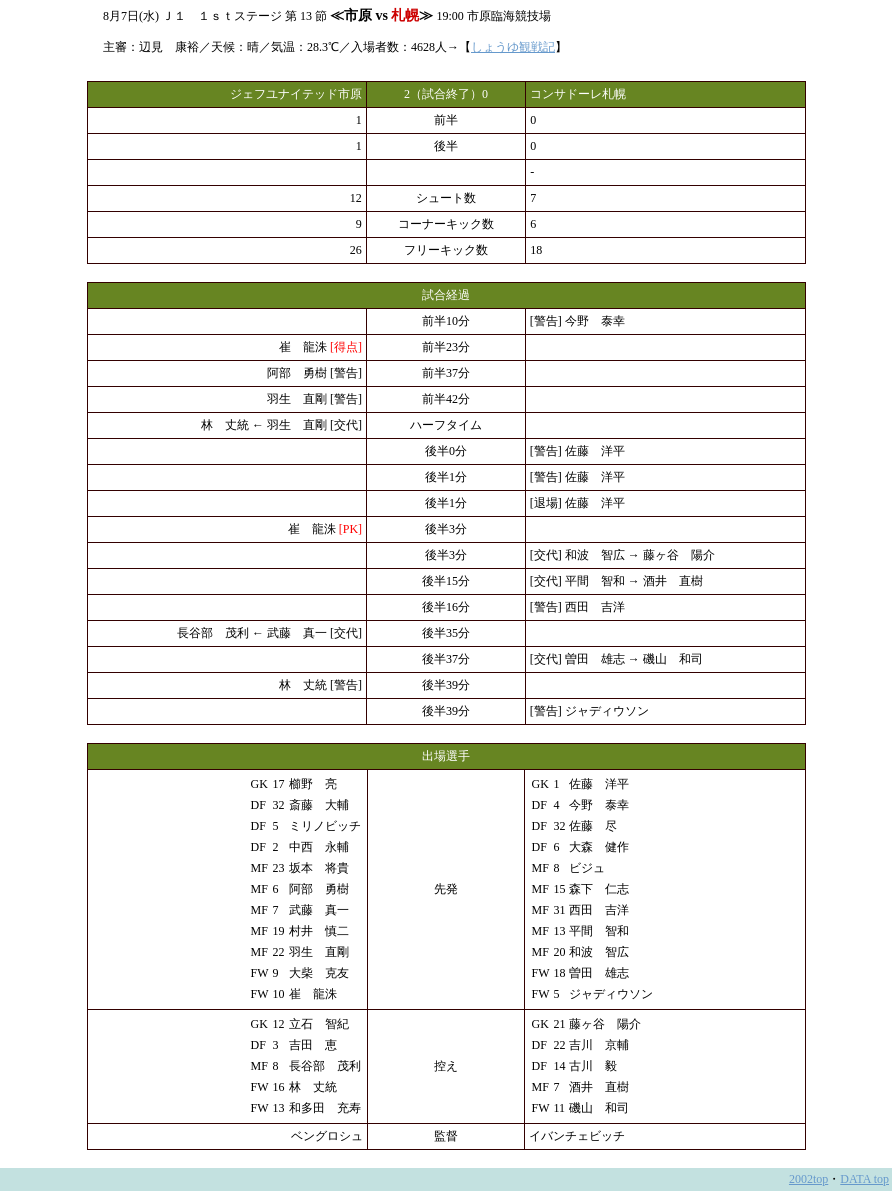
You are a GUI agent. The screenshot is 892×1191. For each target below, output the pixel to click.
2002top (808, 1179)
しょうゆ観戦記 (513, 47)
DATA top (864, 1179)
